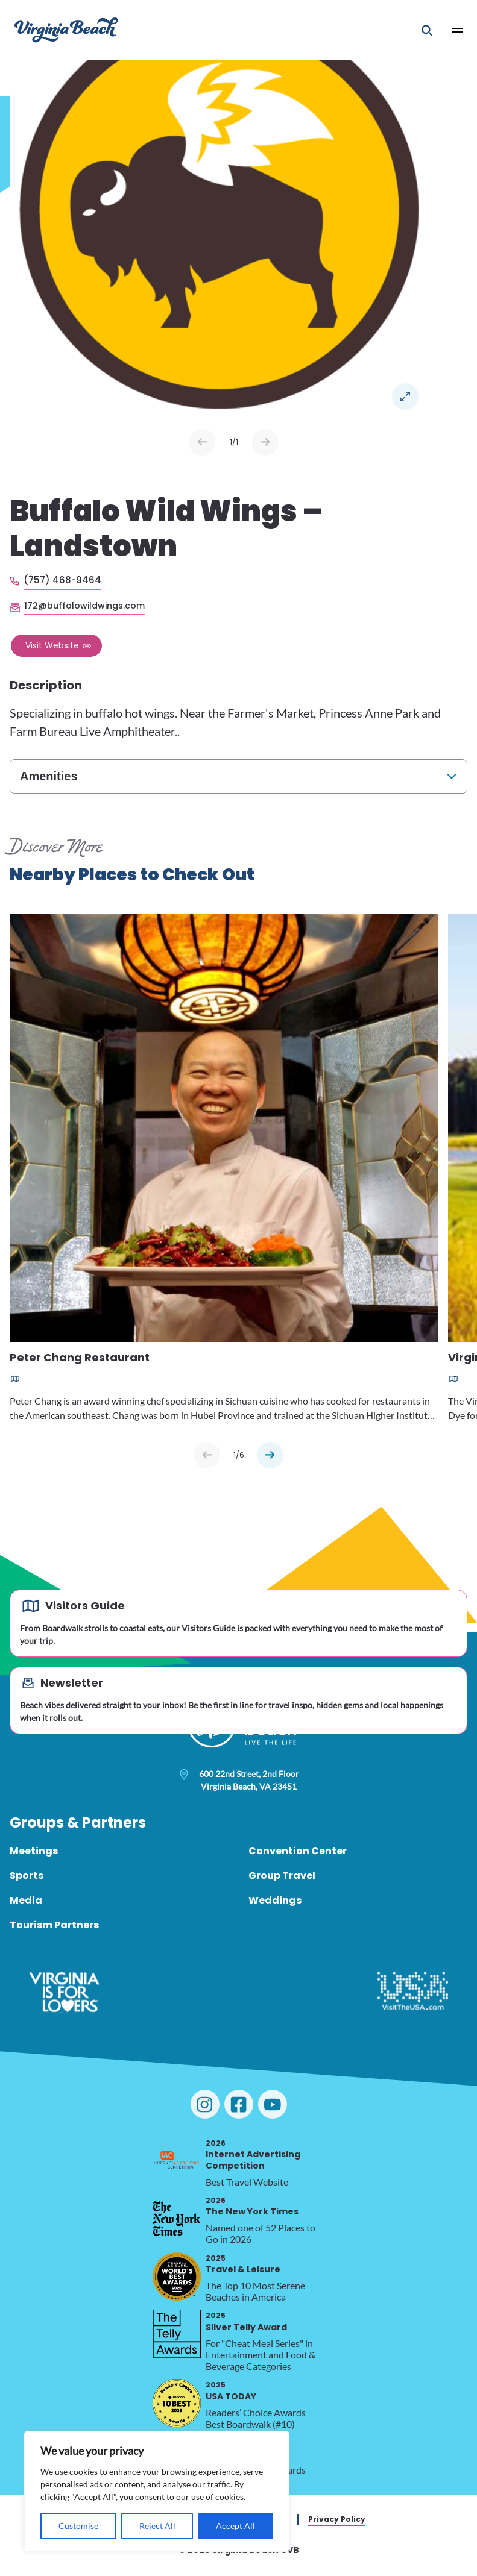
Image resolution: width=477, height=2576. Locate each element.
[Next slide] (270, 1455)
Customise (78, 2526)
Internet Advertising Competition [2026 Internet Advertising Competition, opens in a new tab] (253, 2154)
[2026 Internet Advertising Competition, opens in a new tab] (177, 2161)
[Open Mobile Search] (427, 30)
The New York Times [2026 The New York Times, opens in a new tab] (252, 2206)
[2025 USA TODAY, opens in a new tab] (177, 2403)
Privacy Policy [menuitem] (336, 2519)
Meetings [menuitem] (34, 1851)
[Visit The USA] (412, 1992)
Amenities (49, 776)
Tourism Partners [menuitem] (54, 1925)
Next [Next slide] (265, 442)
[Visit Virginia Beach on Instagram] (205, 2104)
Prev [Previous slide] (202, 442)
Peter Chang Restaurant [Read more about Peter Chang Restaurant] (80, 1358)
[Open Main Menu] (457, 30)
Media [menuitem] (26, 1900)
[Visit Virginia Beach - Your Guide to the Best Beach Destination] (66, 30)
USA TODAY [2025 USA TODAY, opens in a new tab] (231, 2391)
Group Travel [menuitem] (281, 1875)
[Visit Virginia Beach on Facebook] (238, 2104)
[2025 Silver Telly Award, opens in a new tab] (177, 2334)
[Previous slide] (207, 1455)
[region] (156, 2491)
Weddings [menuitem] (275, 1900)
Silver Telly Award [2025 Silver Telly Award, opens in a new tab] (246, 2321)
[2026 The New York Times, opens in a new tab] (177, 2219)
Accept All (235, 2526)
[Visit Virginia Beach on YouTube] (272, 2104)
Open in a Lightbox (405, 396)
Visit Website (52, 645)
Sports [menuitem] (26, 1875)
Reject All (157, 2526)
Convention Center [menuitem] (297, 1851)
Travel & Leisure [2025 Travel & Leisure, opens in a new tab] (243, 2264)
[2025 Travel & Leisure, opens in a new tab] (177, 2276)
